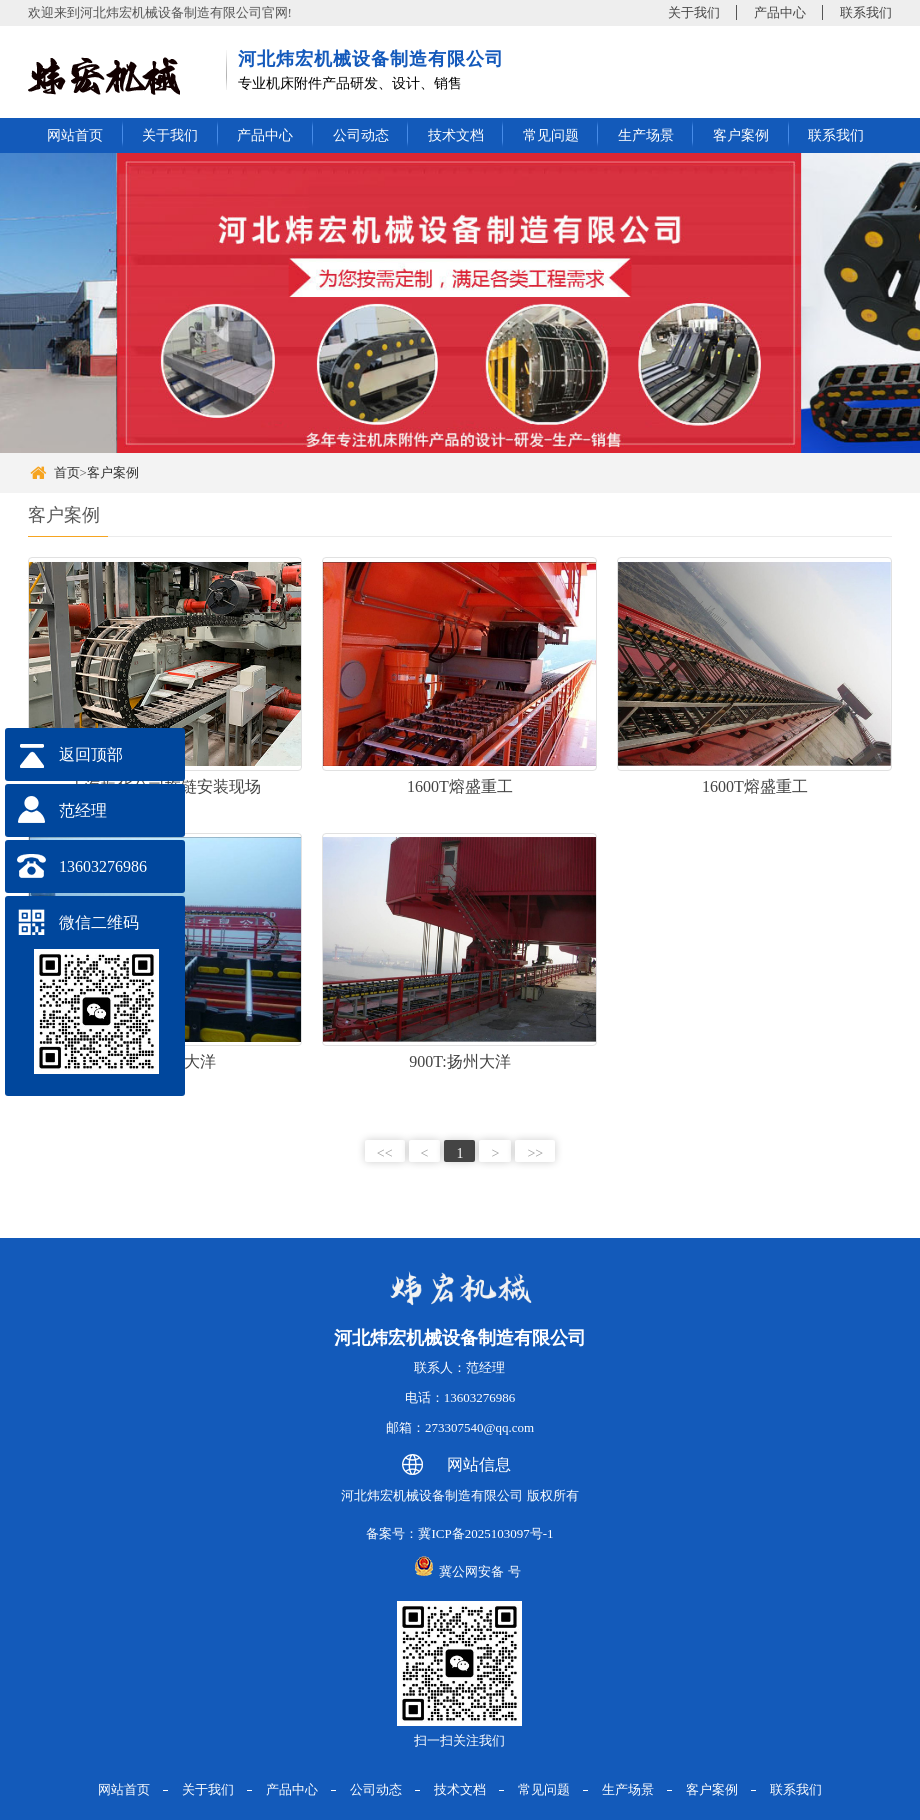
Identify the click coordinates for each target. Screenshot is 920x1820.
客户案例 (741, 135)
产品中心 (780, 12)
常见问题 (551, 135)
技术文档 (456, 135)
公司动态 (361, 135)
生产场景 (646, 135)
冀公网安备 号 (479, 1571)
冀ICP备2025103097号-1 (485, 1533)
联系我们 (866, 12)
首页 (67, 472)
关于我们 (694, 12)
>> (535, 1153)
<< (385, 1153)
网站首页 (75, 135)
